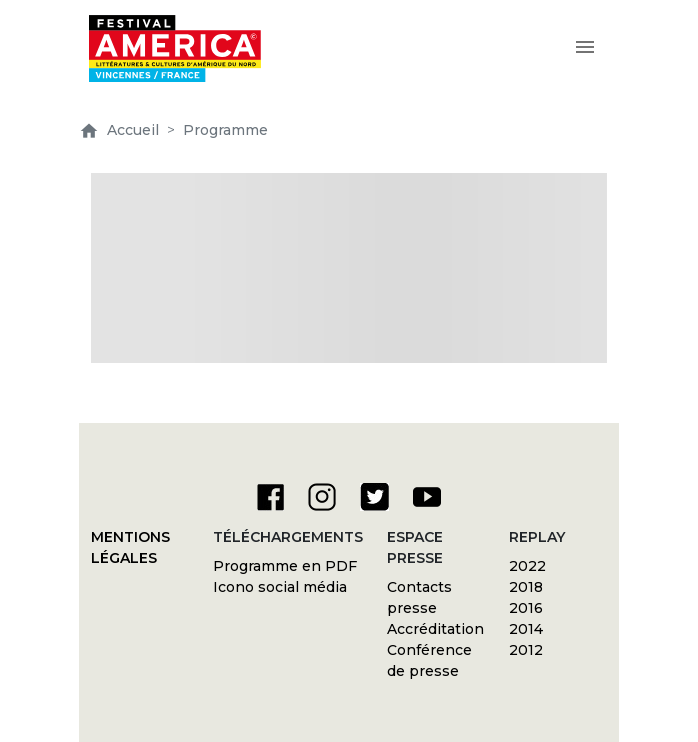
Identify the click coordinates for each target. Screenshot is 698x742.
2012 (526, 650)
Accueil (119, 130)
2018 (526, 587)
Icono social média (280, 587)
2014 (526, 629)
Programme (225, 130)
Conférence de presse (429, 660)
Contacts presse (419, 597)
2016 (526, 608)
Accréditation (435, 629)
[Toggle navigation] (585, 48)
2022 (527, 566)
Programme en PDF (285, 566)
